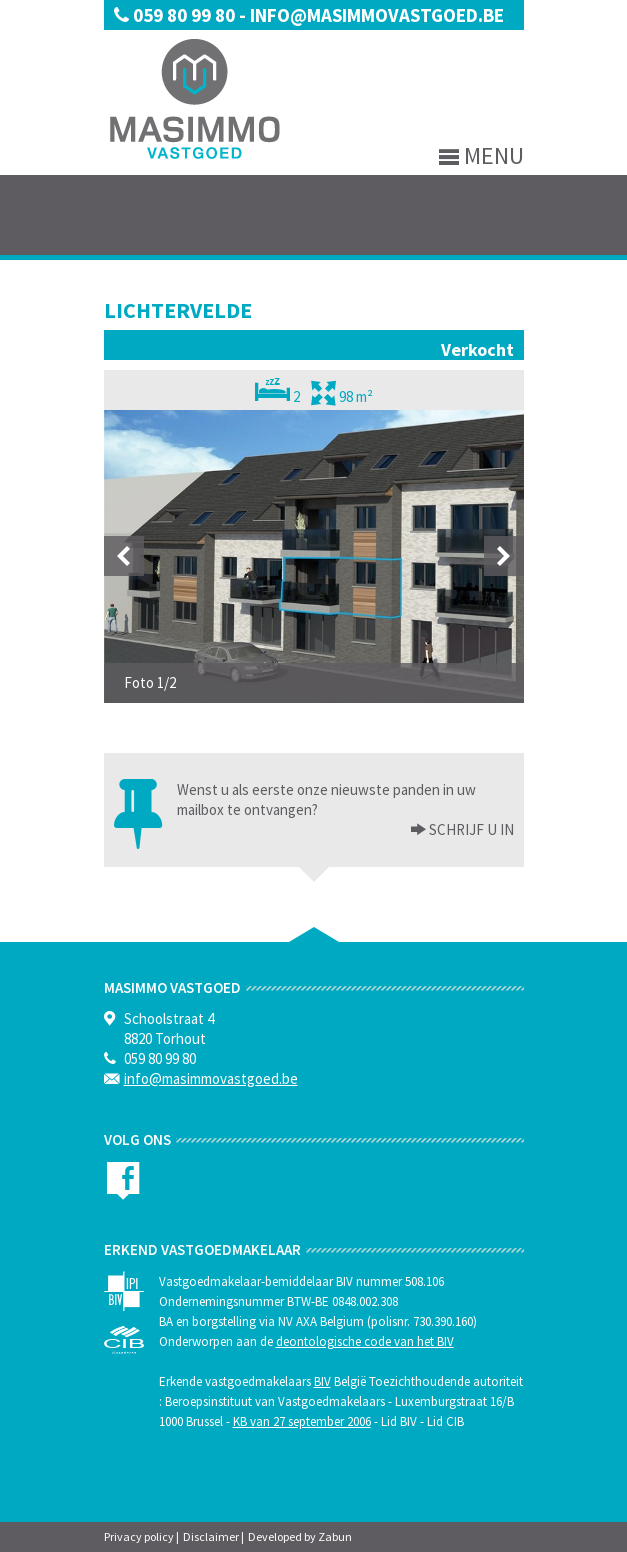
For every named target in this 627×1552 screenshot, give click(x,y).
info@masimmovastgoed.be (377, 15)
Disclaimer (211, 1536)
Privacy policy (139, 1536)
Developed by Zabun (300, 1536)
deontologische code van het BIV (365, 1341)
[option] (314, 556)
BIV (322, 1381)
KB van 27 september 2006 (302, 1421)
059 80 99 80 (176, 15)
